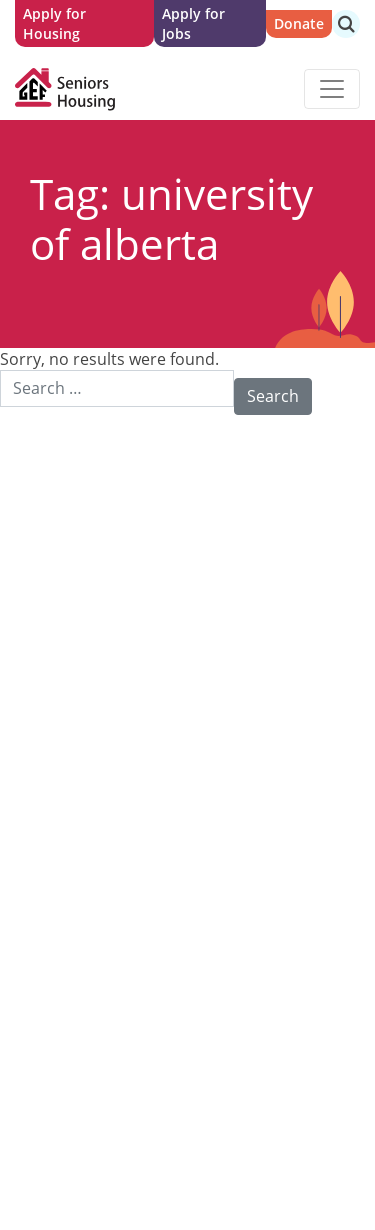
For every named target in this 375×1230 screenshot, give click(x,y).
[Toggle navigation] (332, 89)
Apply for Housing (54, 23)
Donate (299, 23)
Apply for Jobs (193, 23)
